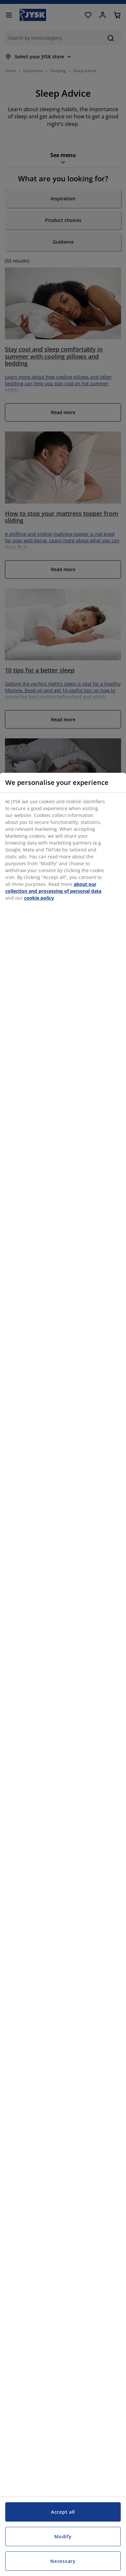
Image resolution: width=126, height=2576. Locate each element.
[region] (63, 1674)
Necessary (62, 2561)
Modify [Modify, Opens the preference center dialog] (62, 2536)
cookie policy (39, 898)
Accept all (63, 2512)
